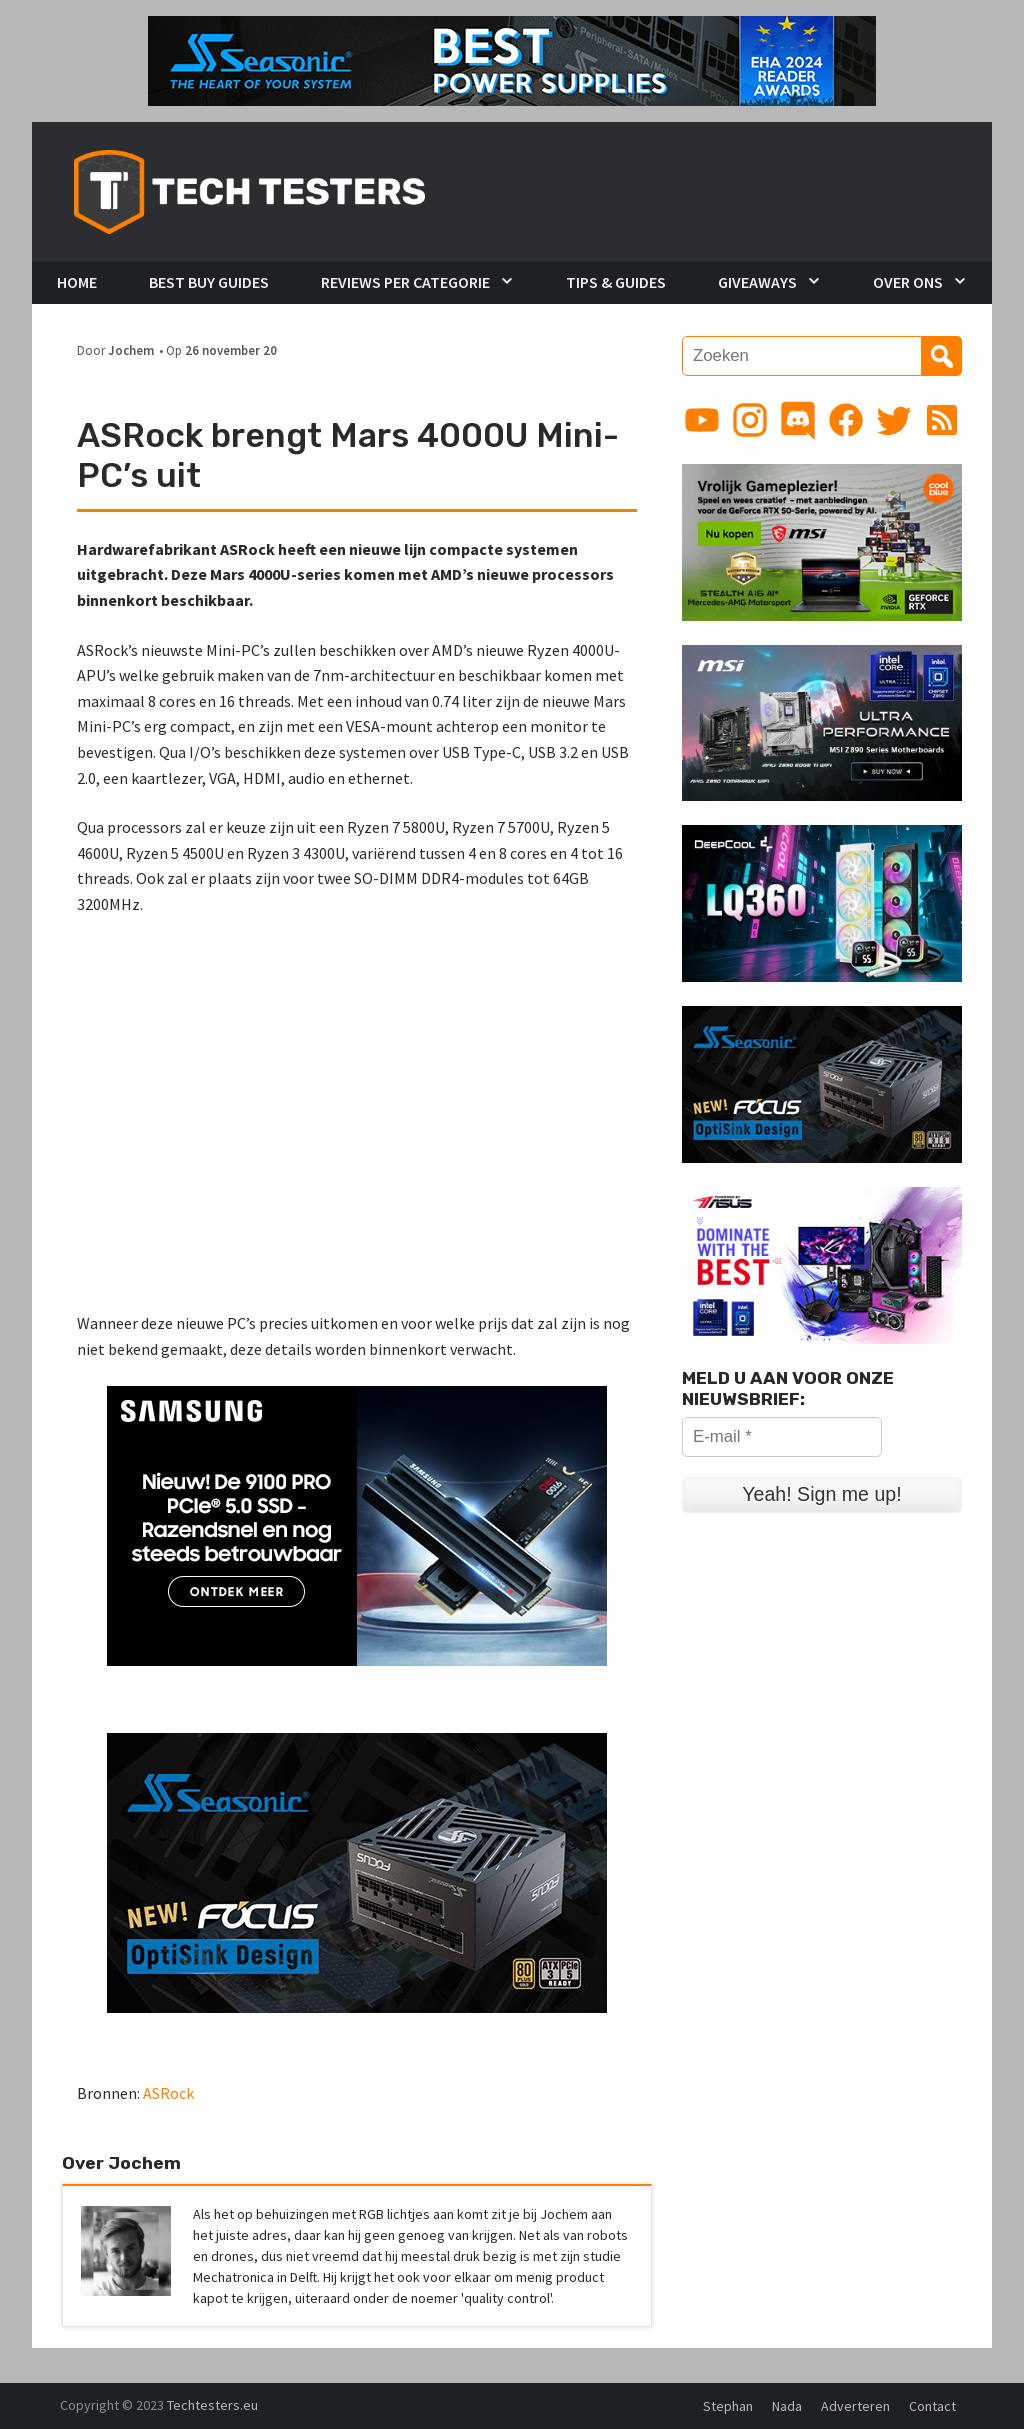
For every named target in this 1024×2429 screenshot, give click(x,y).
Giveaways (757, 282)
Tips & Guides (616, 282)
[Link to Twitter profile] (894, 420)
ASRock (168, 2093)
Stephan (728, 2406)
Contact (932, 2406)
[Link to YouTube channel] (702, 420)
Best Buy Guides (209, 282)
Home (77, 282)
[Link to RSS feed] (942, 420)
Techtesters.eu (212, 2405)
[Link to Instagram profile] (750, 420)
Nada (787, 2406)
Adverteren (855, 2406)
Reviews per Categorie (405, 282)
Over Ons (908, 282)
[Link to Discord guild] (798, 420)
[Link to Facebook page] (846, 420)
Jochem (131, 350)
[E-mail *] (782, 1437)
